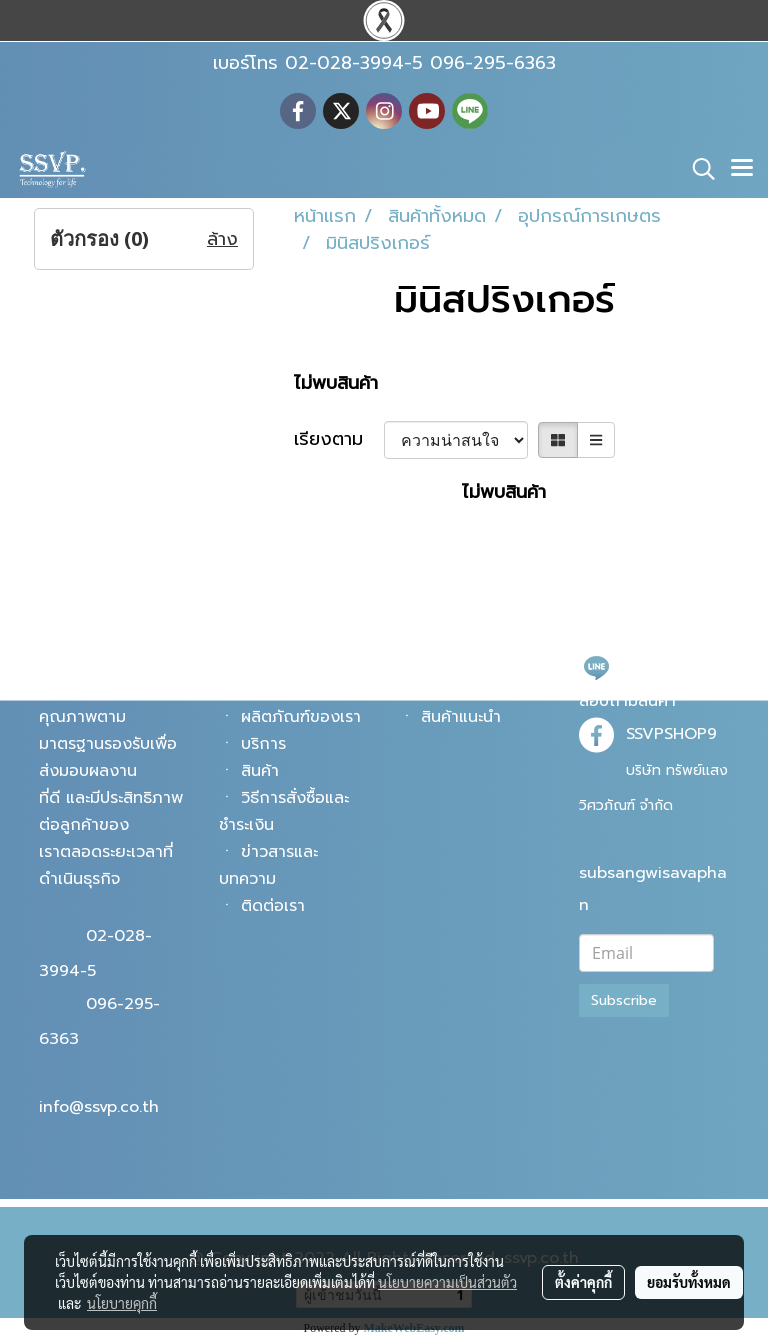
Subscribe (624, 1000)
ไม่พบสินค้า (336, 383)
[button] (697, 169)
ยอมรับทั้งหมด (689, 1282)
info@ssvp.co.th (99, 1107)
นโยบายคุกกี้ (122, 1303)
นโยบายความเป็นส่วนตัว (447, 1282)
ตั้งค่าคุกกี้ (583, 1282)
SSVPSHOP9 (671, 734)
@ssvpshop (669, 666)
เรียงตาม (339, 439)
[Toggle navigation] (742, 169)
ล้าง (222, 239)
